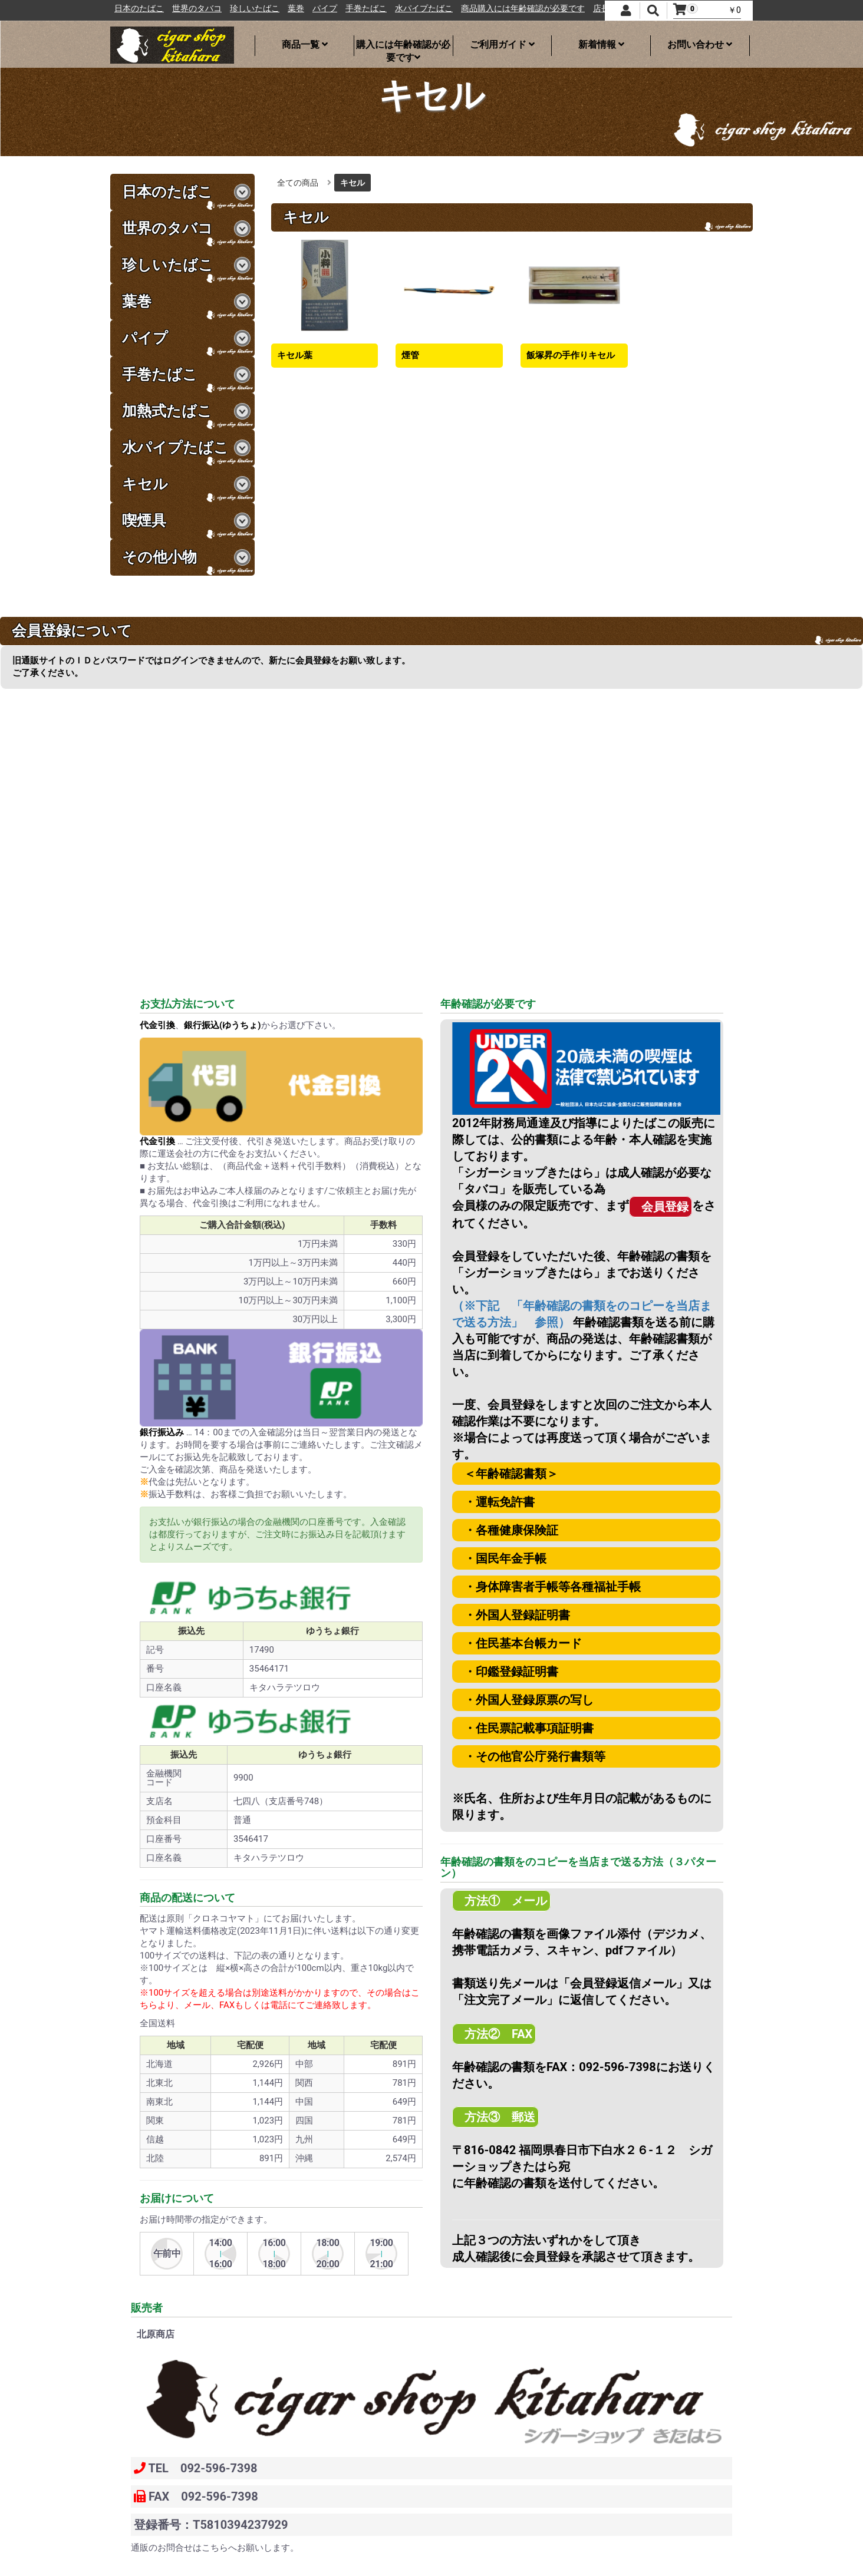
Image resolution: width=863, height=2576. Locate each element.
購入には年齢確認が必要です (403, 47)
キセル (352, 182)
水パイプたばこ (480, 8)
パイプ (381, 8)
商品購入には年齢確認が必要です (579, 8)
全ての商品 (297, 182)
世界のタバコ (253, 8)
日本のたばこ (195, 8)
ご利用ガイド (502, 44)
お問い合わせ (699, 44)
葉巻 (352, 8)
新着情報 (601, 44)
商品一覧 (305, 44)
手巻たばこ (422, 8)
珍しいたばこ (311, 8)
